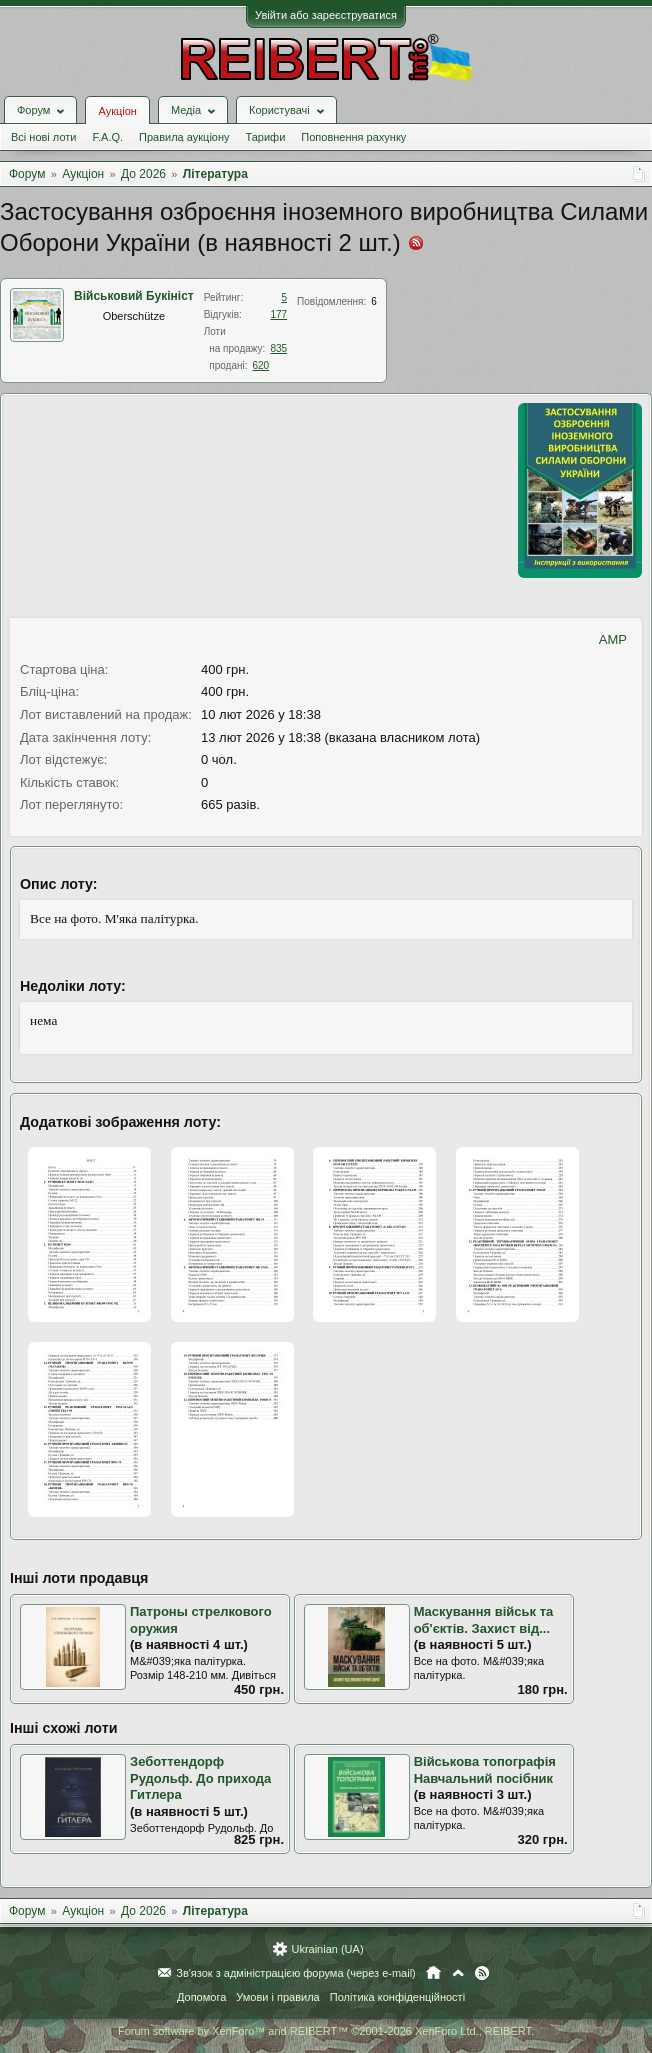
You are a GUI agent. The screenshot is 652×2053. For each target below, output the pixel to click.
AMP (613, 639)
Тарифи (266, 137)
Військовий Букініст (134, 296)
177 (278, 314)
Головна (433, 1973)
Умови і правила (277, 1997)
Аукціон (117, 111)
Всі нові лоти (43, 137)
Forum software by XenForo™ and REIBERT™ (326, 2031)
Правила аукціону (184, 137)
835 (278, 348)
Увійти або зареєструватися (326, 15)
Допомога (201, 1997)
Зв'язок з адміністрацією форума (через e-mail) (296, 1973)
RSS (482, 1973)
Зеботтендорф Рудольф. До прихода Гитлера (200, 1778)
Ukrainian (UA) (327, 1949)
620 (260, 365)
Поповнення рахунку (353, 137)
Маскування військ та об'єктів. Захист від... (484, 1620)
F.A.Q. (107, 137)
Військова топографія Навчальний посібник (485, 1770)
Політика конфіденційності (397, 1997)
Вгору (458, 1973)
